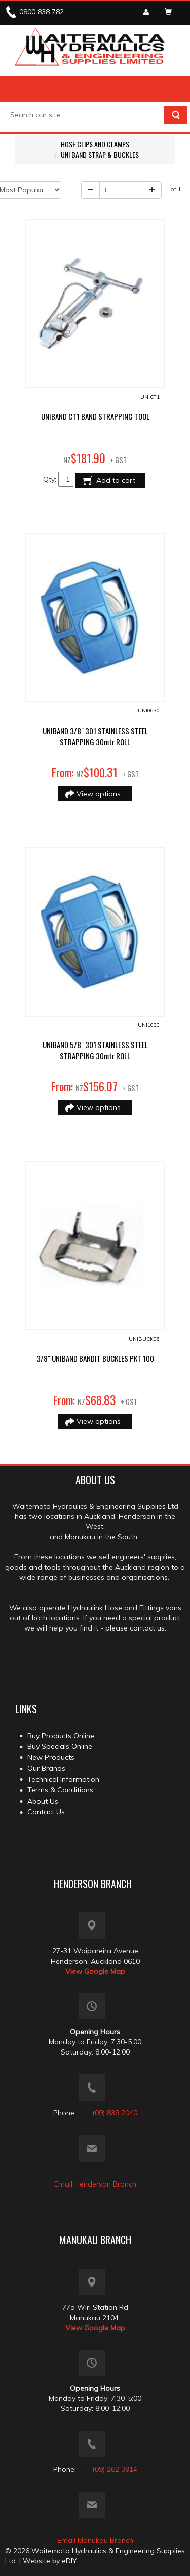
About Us (42, 1801)
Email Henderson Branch (95, 2184)
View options (99, 793)
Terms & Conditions (60, 1790)
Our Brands (46, 1768)
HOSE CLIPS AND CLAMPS (95, 144)
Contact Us (46, 1811)
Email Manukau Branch (95, 2540)
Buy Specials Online (59, 1746)
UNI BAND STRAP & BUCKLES (100, 154)
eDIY (69, 2560)
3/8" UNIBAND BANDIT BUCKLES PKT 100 (95, 1358)
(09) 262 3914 (114, 2469)
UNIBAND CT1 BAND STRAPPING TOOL (95, 416)
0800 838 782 (41, 11)
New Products (50, 1757)
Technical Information (63, 1779)
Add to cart (114, 480)
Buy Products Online (60, 1735)
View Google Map (95, 1971)
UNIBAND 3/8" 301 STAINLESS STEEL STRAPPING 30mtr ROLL (95, 736)
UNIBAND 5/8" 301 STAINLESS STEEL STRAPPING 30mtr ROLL (95, 1050)
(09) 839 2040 (114, 2112)
